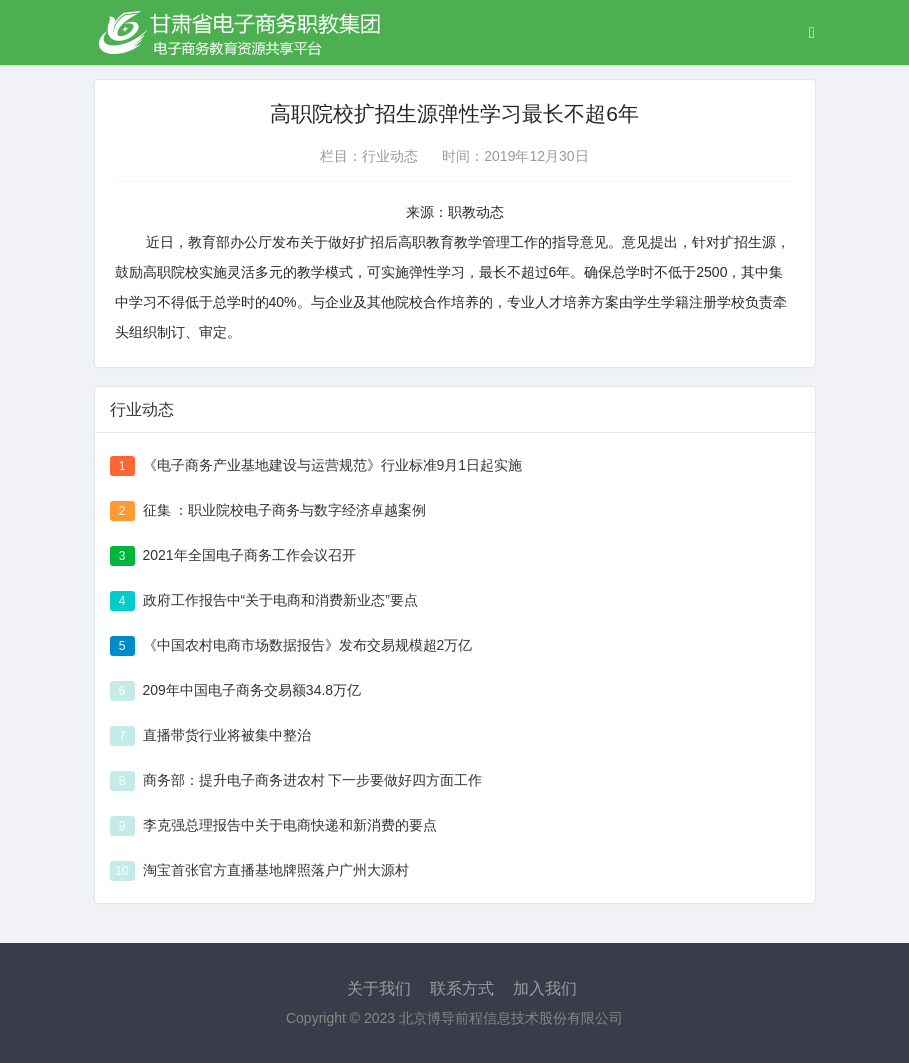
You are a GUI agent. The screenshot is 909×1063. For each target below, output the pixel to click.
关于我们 (379, 988)
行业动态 (390, 156)
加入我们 (545, 988)
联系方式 (462, 988)
